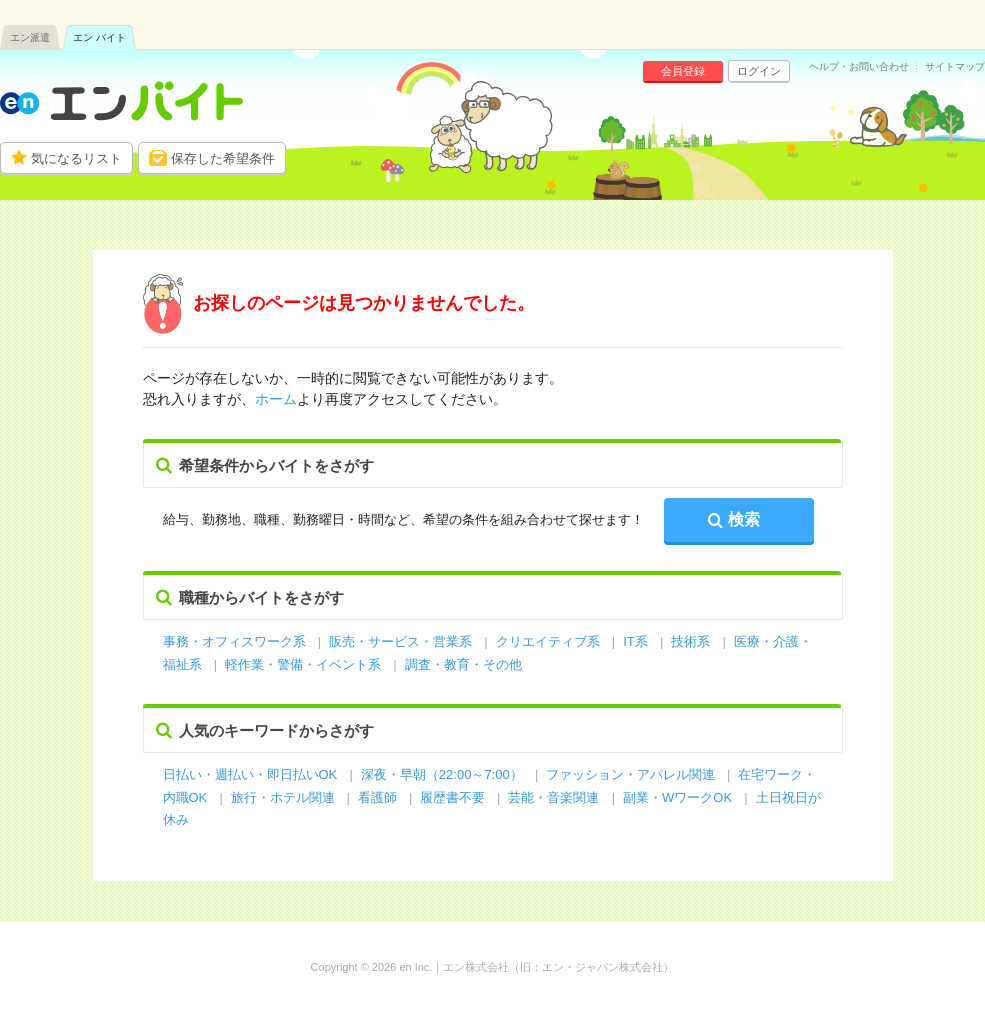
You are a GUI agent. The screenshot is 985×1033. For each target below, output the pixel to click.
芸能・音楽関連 (553, 797)
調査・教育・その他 (463, 664)
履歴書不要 (454, 797)
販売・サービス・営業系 (400, 641)
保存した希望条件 (223, 158)
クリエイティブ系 (548, 641)
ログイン (759, 71)
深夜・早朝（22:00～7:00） (442, 774)
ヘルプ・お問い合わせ (859, 67)
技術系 (690, 641)
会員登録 (683, 71)
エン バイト (99, 37)
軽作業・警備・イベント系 (303, 664)
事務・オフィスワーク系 (234, 641)
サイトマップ (955, 67)
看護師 (377, 797)
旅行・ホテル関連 (285, 797)
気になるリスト (76, 158)
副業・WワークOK (677, 797)
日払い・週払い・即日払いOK (250, 774)
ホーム (276, 399)
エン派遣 (30, 37)
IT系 (635, 641)
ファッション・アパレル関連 (632, 774)
